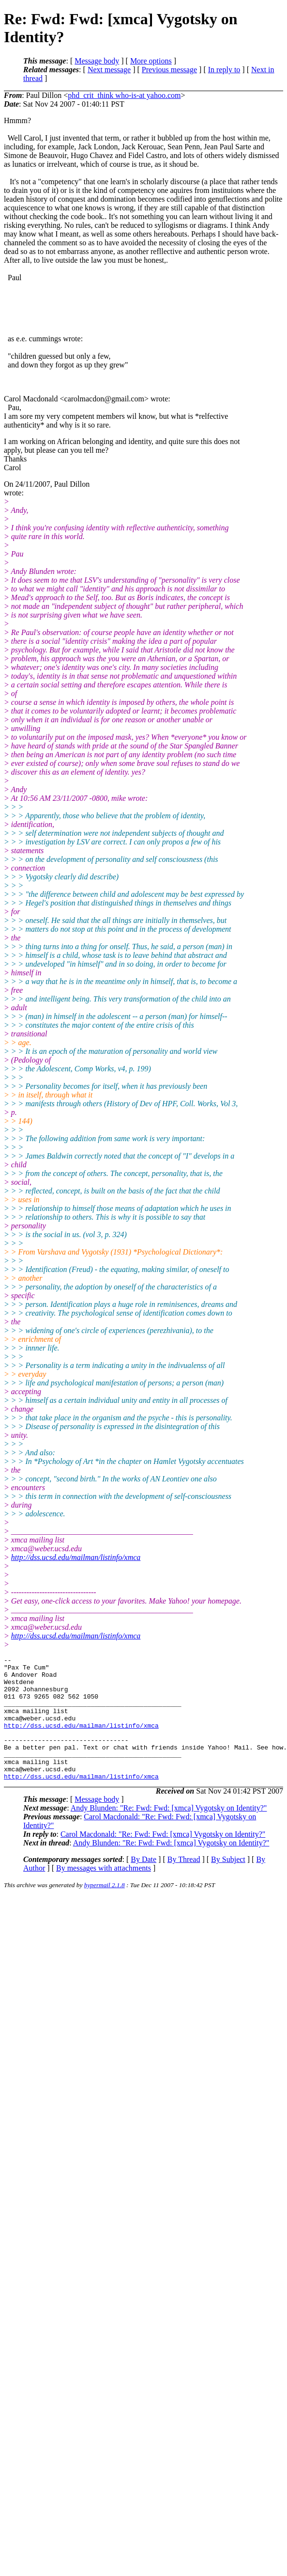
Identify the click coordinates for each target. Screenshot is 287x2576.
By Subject (228, 1884)
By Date (143, 1884)
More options (151, 61)
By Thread (183, 1884)
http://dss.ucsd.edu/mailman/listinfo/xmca (76, 1557)
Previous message (169, 69)
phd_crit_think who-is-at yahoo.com (124, 95)
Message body (97, 61)
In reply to (224, 69)
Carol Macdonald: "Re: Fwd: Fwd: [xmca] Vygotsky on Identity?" (162, 1859)
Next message (109, 69)
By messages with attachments (103, 1893)
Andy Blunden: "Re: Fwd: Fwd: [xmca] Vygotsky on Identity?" (169, 1833)
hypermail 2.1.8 (104, 1909)
